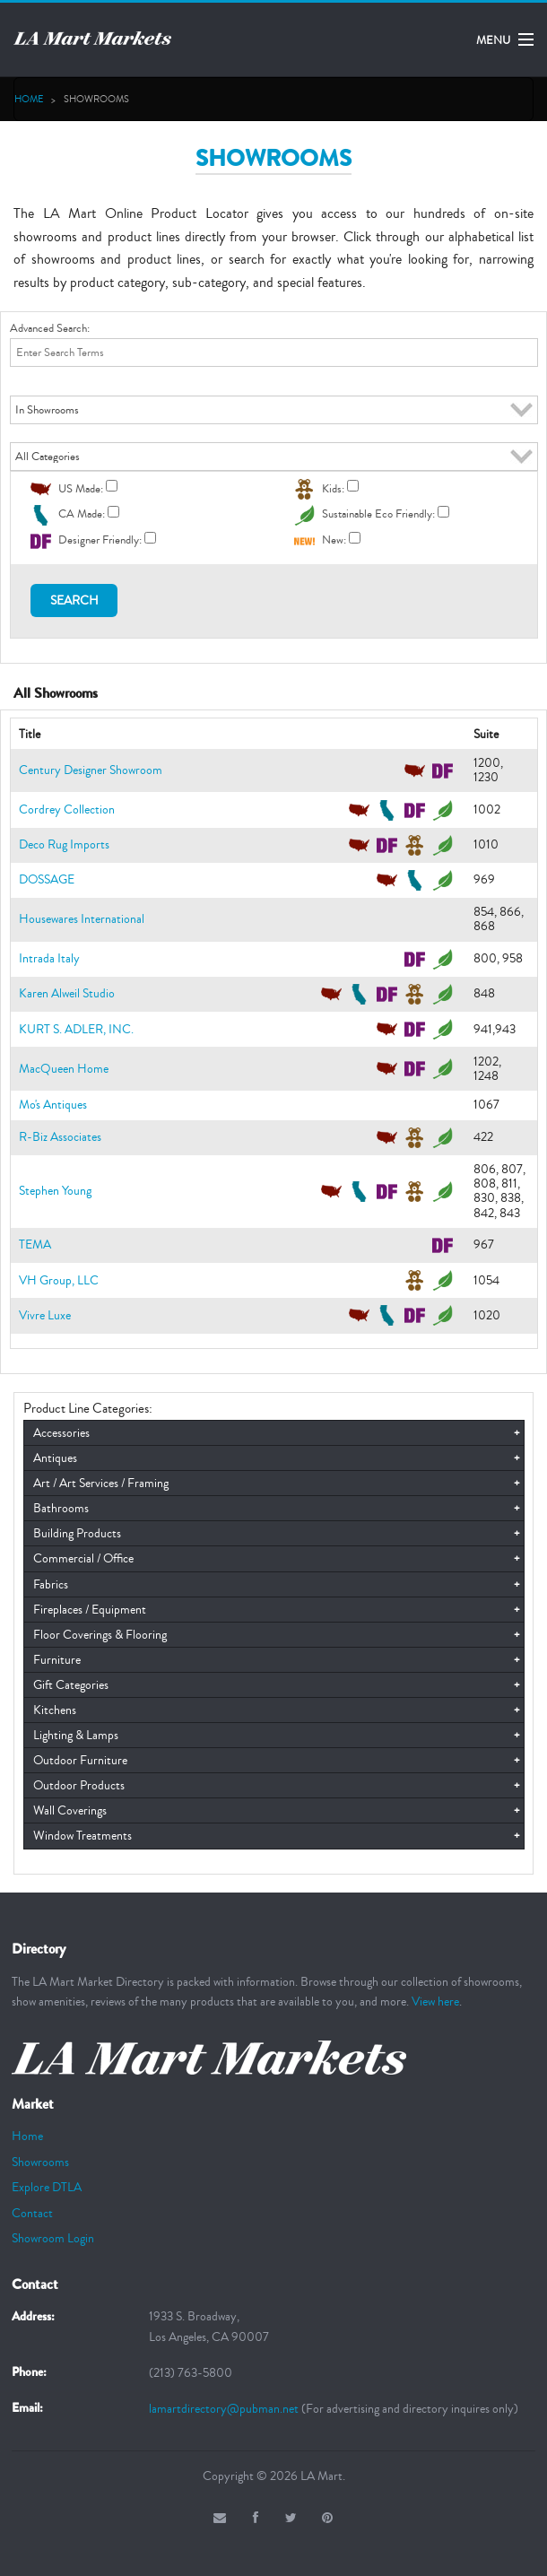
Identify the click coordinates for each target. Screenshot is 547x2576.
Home (29, 99)
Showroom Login (53, 2238)
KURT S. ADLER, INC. (76, 1029)
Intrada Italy (49, 958)
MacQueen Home (64, 1068)
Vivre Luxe (45, 1315)
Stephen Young (55, 1190)
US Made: (80, 488)
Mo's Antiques (53, 1104)
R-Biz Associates (60, 1136)
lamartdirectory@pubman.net (225, 2408)
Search (74, 600)
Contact (32, 2213)
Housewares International (81, 918)
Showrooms (40, 2162)
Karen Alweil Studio (67, 993)
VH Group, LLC (59, 1280)
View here (435, 2001)
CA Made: (81, 514)
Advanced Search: (50, 327)
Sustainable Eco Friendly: (378, 514)
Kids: (333, 488)
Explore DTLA (47, 2187)
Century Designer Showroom (90, 770)
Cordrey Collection (67, 809)
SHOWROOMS (96, 99)
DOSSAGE (46, 879)
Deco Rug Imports (64, 844)
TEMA (35, 1244)
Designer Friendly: (100, 540)
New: (334, 540)
